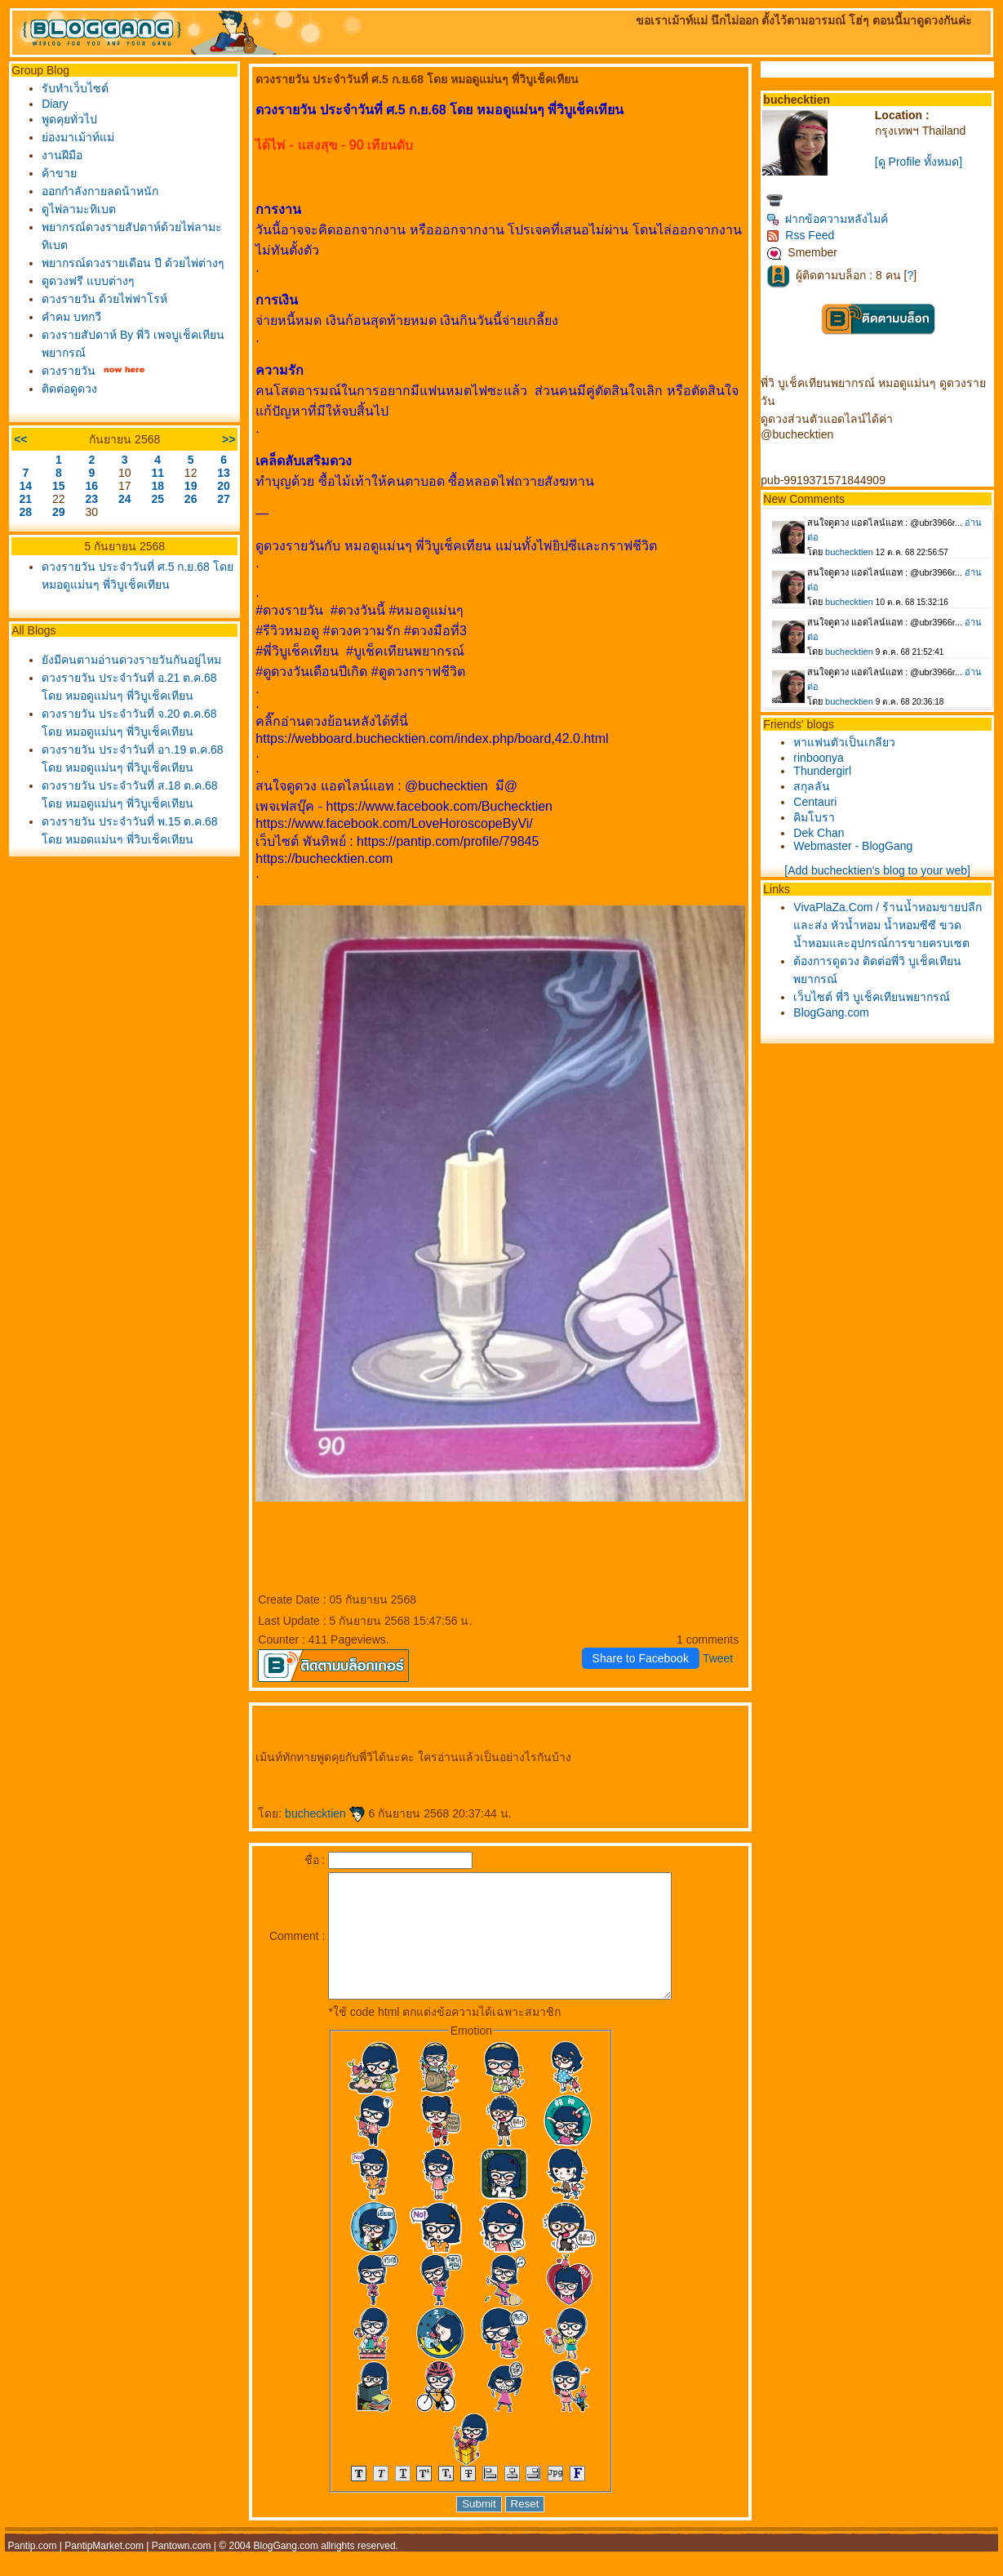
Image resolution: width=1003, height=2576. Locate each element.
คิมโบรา (814, 817)
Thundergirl (822, 770)
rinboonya (818, 757)
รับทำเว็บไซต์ (75, 88)
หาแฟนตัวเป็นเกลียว (844, 742)
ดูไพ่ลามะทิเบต (79, 209)
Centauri (815, 801)
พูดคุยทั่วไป (69, 119)
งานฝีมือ (62, 155)
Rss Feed (800, 235)
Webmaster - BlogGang (852, 845)
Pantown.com (181, 2570)
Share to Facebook (640, 1658)
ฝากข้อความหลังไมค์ (827, 218)
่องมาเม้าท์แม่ (78, 137)
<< (20, 439)
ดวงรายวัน (68, 370)
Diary (55, 103)
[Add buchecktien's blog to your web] (877, 870)
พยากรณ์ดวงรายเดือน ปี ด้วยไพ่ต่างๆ (133, 262)
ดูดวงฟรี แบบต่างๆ (88, 280)
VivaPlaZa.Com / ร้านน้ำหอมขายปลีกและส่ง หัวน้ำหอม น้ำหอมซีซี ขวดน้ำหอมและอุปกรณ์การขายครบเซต (887, 925)
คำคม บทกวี (71, 316)
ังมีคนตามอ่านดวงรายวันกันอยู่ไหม (131, 659)
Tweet (718, 1658)
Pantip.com (31, 2570)
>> (228, 439)
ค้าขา (59, 173)
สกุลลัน (811, 786)
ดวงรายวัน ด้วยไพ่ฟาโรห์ (104, 298)
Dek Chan (818, 832)
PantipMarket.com (104, 2570)
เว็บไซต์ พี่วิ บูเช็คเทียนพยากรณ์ (871, 996)
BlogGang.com (831, 1012)
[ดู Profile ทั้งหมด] (918, 161)
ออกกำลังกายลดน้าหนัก (100, 191)
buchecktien (325, 1813)
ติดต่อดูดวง (69, 388)
